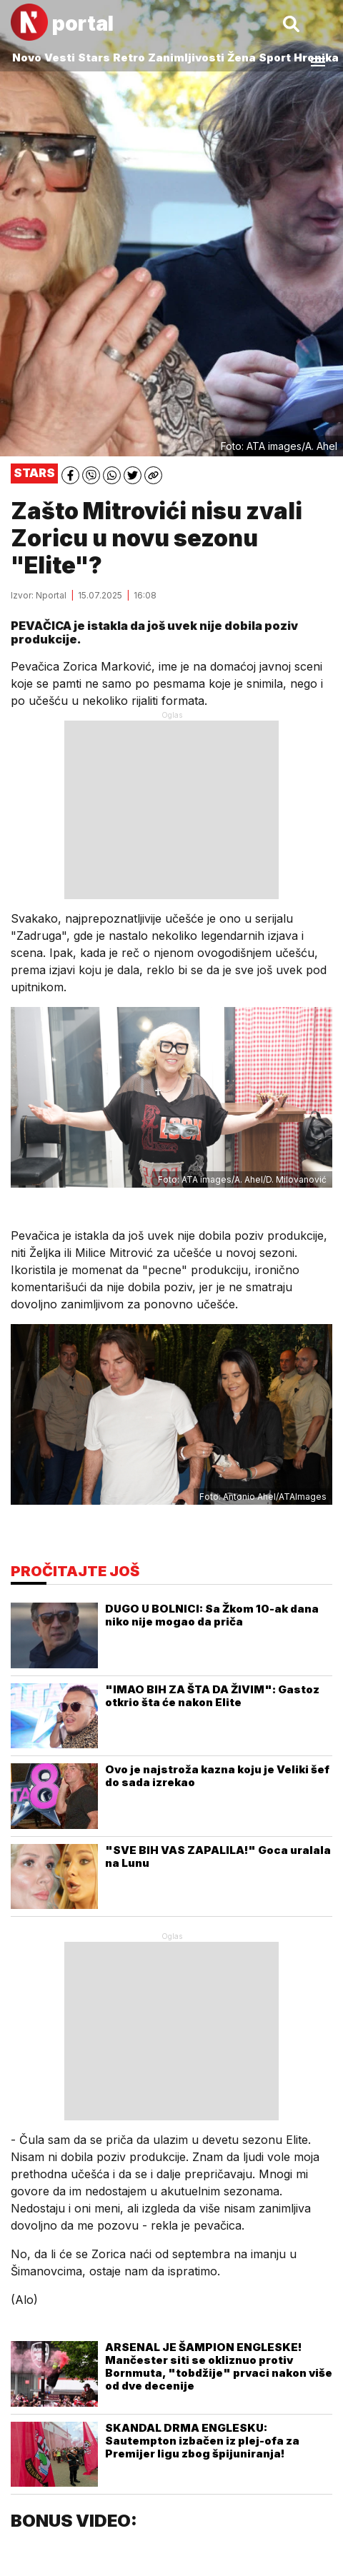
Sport (275, 57)
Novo (26, 57)
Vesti (59, 57)
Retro (129, 57)
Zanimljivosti (186, 57)
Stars (94, 57)
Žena (241, 57)
